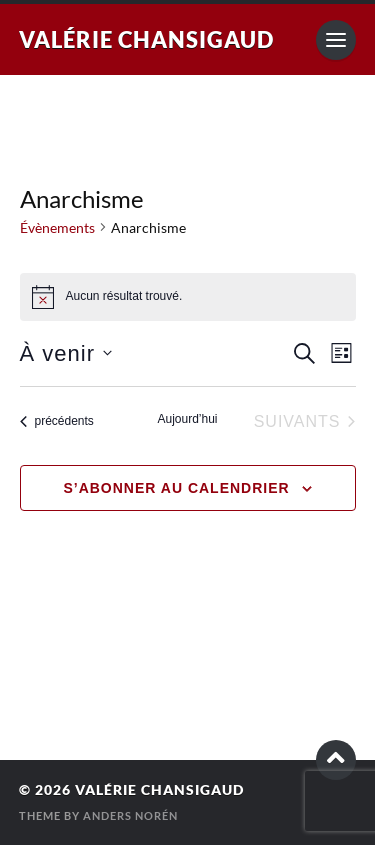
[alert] (188, 297)
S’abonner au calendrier (176, 488)
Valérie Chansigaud (146, 39)
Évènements (57, 227)
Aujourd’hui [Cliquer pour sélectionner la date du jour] (187, 419)
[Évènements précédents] (57, 422)
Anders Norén (130, 815)
